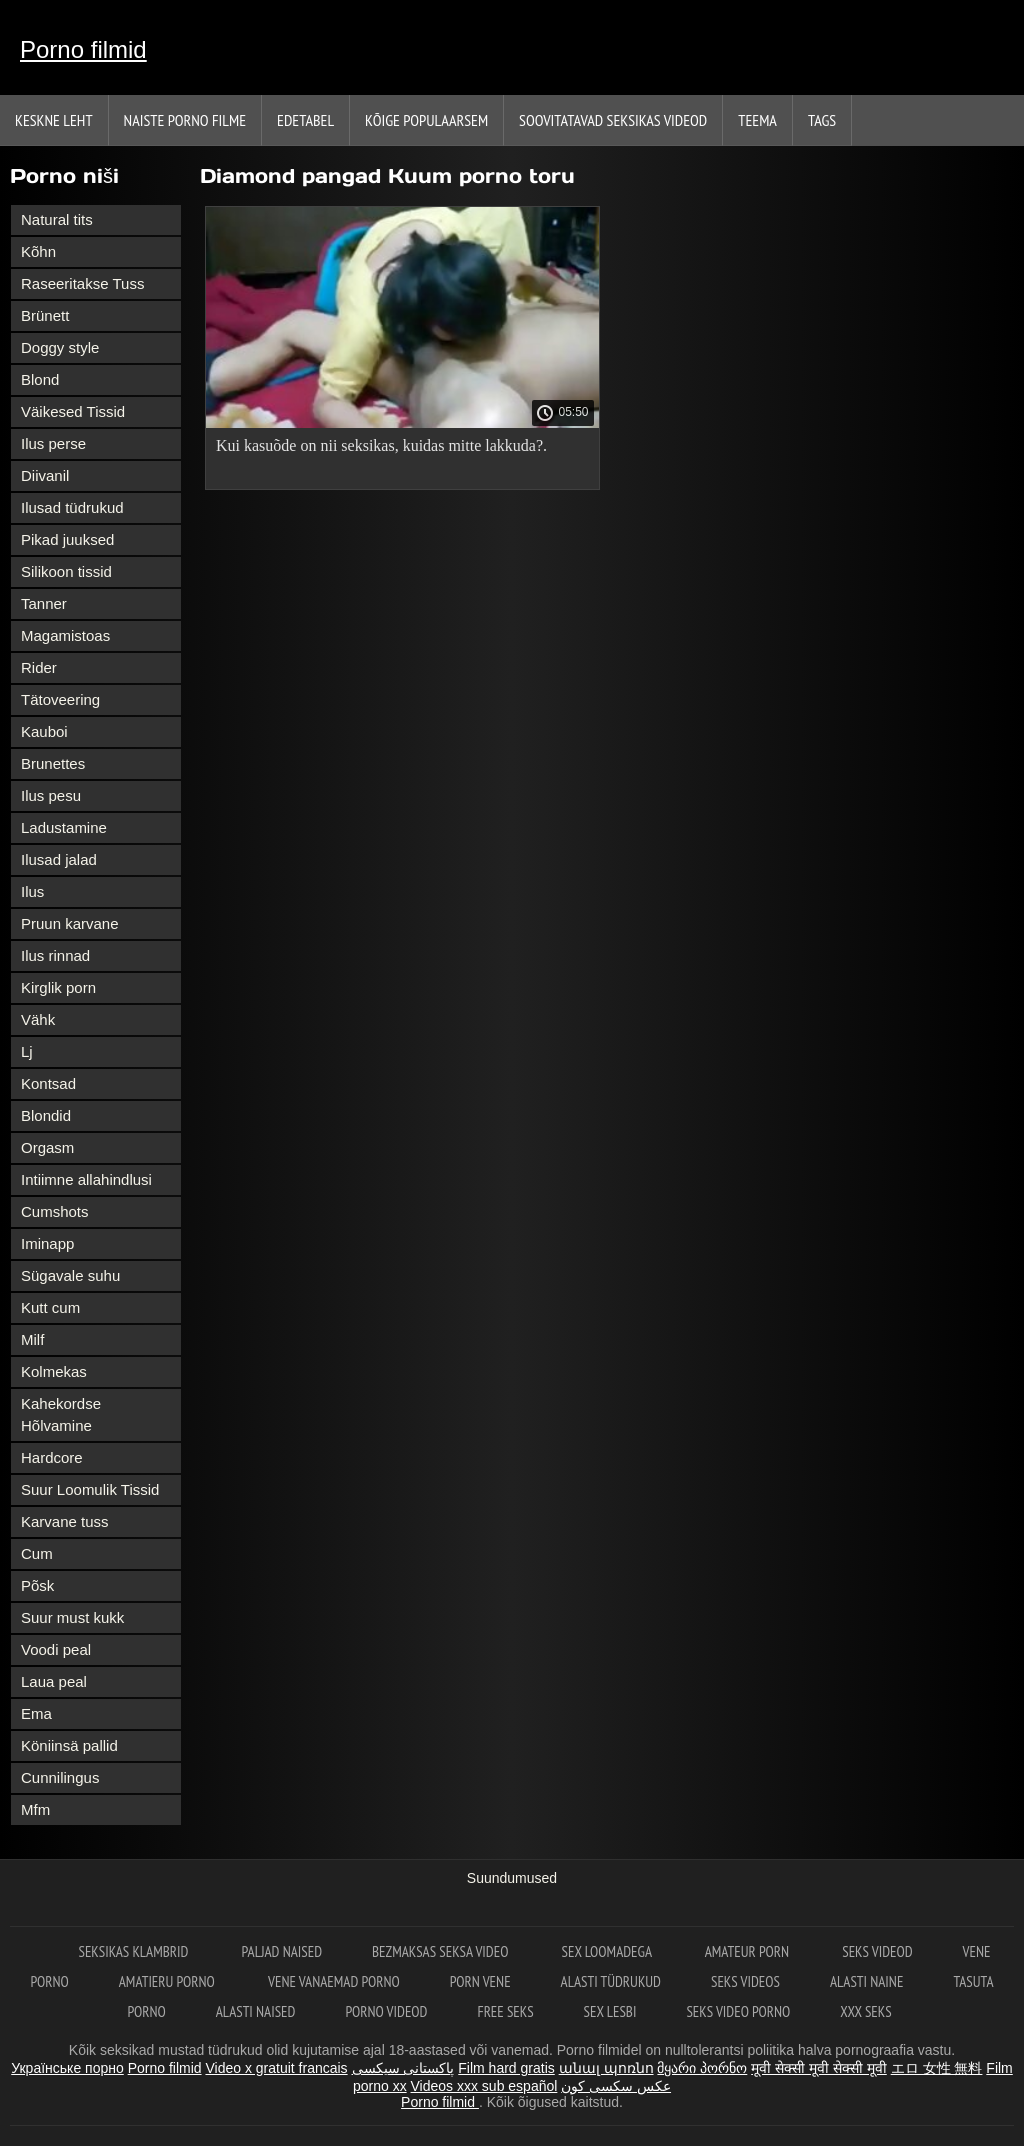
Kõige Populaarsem (426, 120)
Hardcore (52, 1457)
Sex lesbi (610, 2011)
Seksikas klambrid (135, 1951)
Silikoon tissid (66, 571)
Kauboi (44, 731)
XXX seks (865, 2011)
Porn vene (480, 1981)
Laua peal (54, 1681)
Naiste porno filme (185, 120)
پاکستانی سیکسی (403, 2068)
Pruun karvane (70, 923)
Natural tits (57, 219)
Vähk (38, 1019)
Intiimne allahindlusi (86, 1179)
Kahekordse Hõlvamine (61, 1414)
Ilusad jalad (59, 859)
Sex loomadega (608, 1951)
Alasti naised (256, 2011)
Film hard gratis (506, 2068)
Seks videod (877, 1951)
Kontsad (48, 1083)
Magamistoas (65, 635)
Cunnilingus (60, 1777)
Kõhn (38, 251)
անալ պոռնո (606, 2068)
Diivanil (45, 475)
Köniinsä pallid (69, 1745)
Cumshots (55, 1211)
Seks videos (745, 1981)
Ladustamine (64, 827)
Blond (40, 379)
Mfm (35, 1809)
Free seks (505, 2011)
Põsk (37, 1585)
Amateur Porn (749, 1951)
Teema (757, 120)
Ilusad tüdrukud (72, 507)
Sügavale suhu (70, 1275)
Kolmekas (54, 1371)
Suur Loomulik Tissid (90, 1489)
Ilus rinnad (55, 955)
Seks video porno (738, 2011)
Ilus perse (53, 443)
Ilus (32, 891)
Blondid (46, 1115)
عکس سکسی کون (616, 2086)
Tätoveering (60, 699)
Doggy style (60, 347)
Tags (822, 120)
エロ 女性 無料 (937, 2068)
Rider (39, 667)
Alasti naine (866, 1981)
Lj (27, 1051)
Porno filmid (83, 49)
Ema (36, 1713)
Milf (32, 1339)
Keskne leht (54, 120)
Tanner (44, 603)
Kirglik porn (58, 987)
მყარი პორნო (702, 2068)
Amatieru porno (168, 1981)
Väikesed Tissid (73, 411)
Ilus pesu (51, 795)
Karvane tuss (65, 1521)
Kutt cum (50, 1307)
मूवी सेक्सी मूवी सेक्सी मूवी (819, 2068)
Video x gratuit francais (276, 2068)
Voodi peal (56, 1649)
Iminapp (47, 1243)
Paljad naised (282, 1951)
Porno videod (386, 2011)
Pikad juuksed (67, 539)
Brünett (45, 315)
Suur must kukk (72, 1617)
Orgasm (47, 1147)
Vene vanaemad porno (334, 1981)
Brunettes (53, 763)
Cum (37, 1553)
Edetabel (305, 120)
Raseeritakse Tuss (82, 283)
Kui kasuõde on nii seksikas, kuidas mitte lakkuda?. (381, 445)
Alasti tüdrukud (611, 1981)
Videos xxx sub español (484, 2086)
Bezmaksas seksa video (442, 1951)
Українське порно (67, 2068)
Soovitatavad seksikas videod (613, 120)
